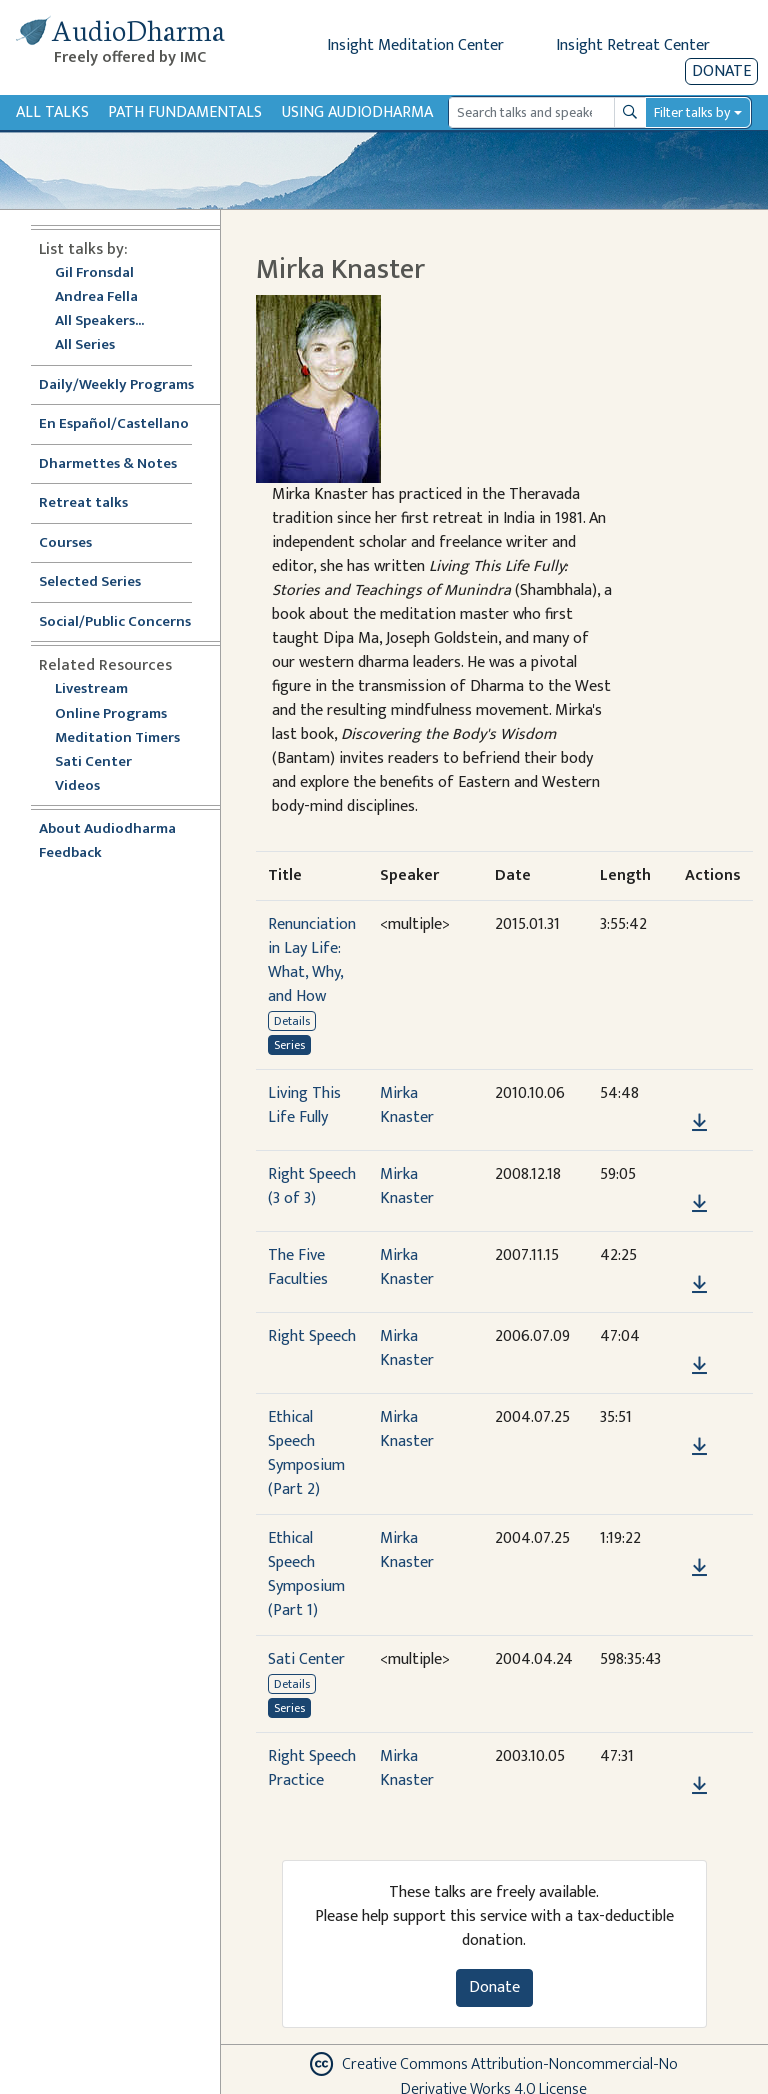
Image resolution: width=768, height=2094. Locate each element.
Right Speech (312, 1336)
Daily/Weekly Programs (127, 385)
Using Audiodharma (357, 112)
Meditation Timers (117, 738)
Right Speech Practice (312, 1768)
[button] (699, 1094)
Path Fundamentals (185, 112)
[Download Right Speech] (699, 1366)
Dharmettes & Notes (108, 464)
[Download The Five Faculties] (699, 1285)
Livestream (91, 689)
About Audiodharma (107, 829)
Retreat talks (83, 503)
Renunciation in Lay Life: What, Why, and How (312, 960)
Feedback (70, 853)
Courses (65, 543)
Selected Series (102, 582)
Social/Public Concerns (115, 622)
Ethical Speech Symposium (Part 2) (306, 1453)
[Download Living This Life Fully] (699, 1123)
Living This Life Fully (304, 1105)
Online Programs (111, 714)
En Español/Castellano (114, 424)
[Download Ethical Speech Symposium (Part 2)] (699, 1447)
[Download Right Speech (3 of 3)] (699, 1204)
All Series (85, 345)
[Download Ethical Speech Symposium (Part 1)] (699, 1568)
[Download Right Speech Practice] (699, 1786)
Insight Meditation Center (415, 45)
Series (289, 1045)
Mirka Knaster (407, 1105)
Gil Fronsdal (94, 273)
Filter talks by (692, 112)
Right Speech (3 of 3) (312, 1186)
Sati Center (93, 762)
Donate (721, 71)
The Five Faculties (298, 1267)
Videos (88, 786)
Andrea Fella (96, 297)
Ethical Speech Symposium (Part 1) (306, 1574)
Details (292, 1021)
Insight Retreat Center (633, 45)
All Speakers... (99, 321)
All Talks (52, 112)
